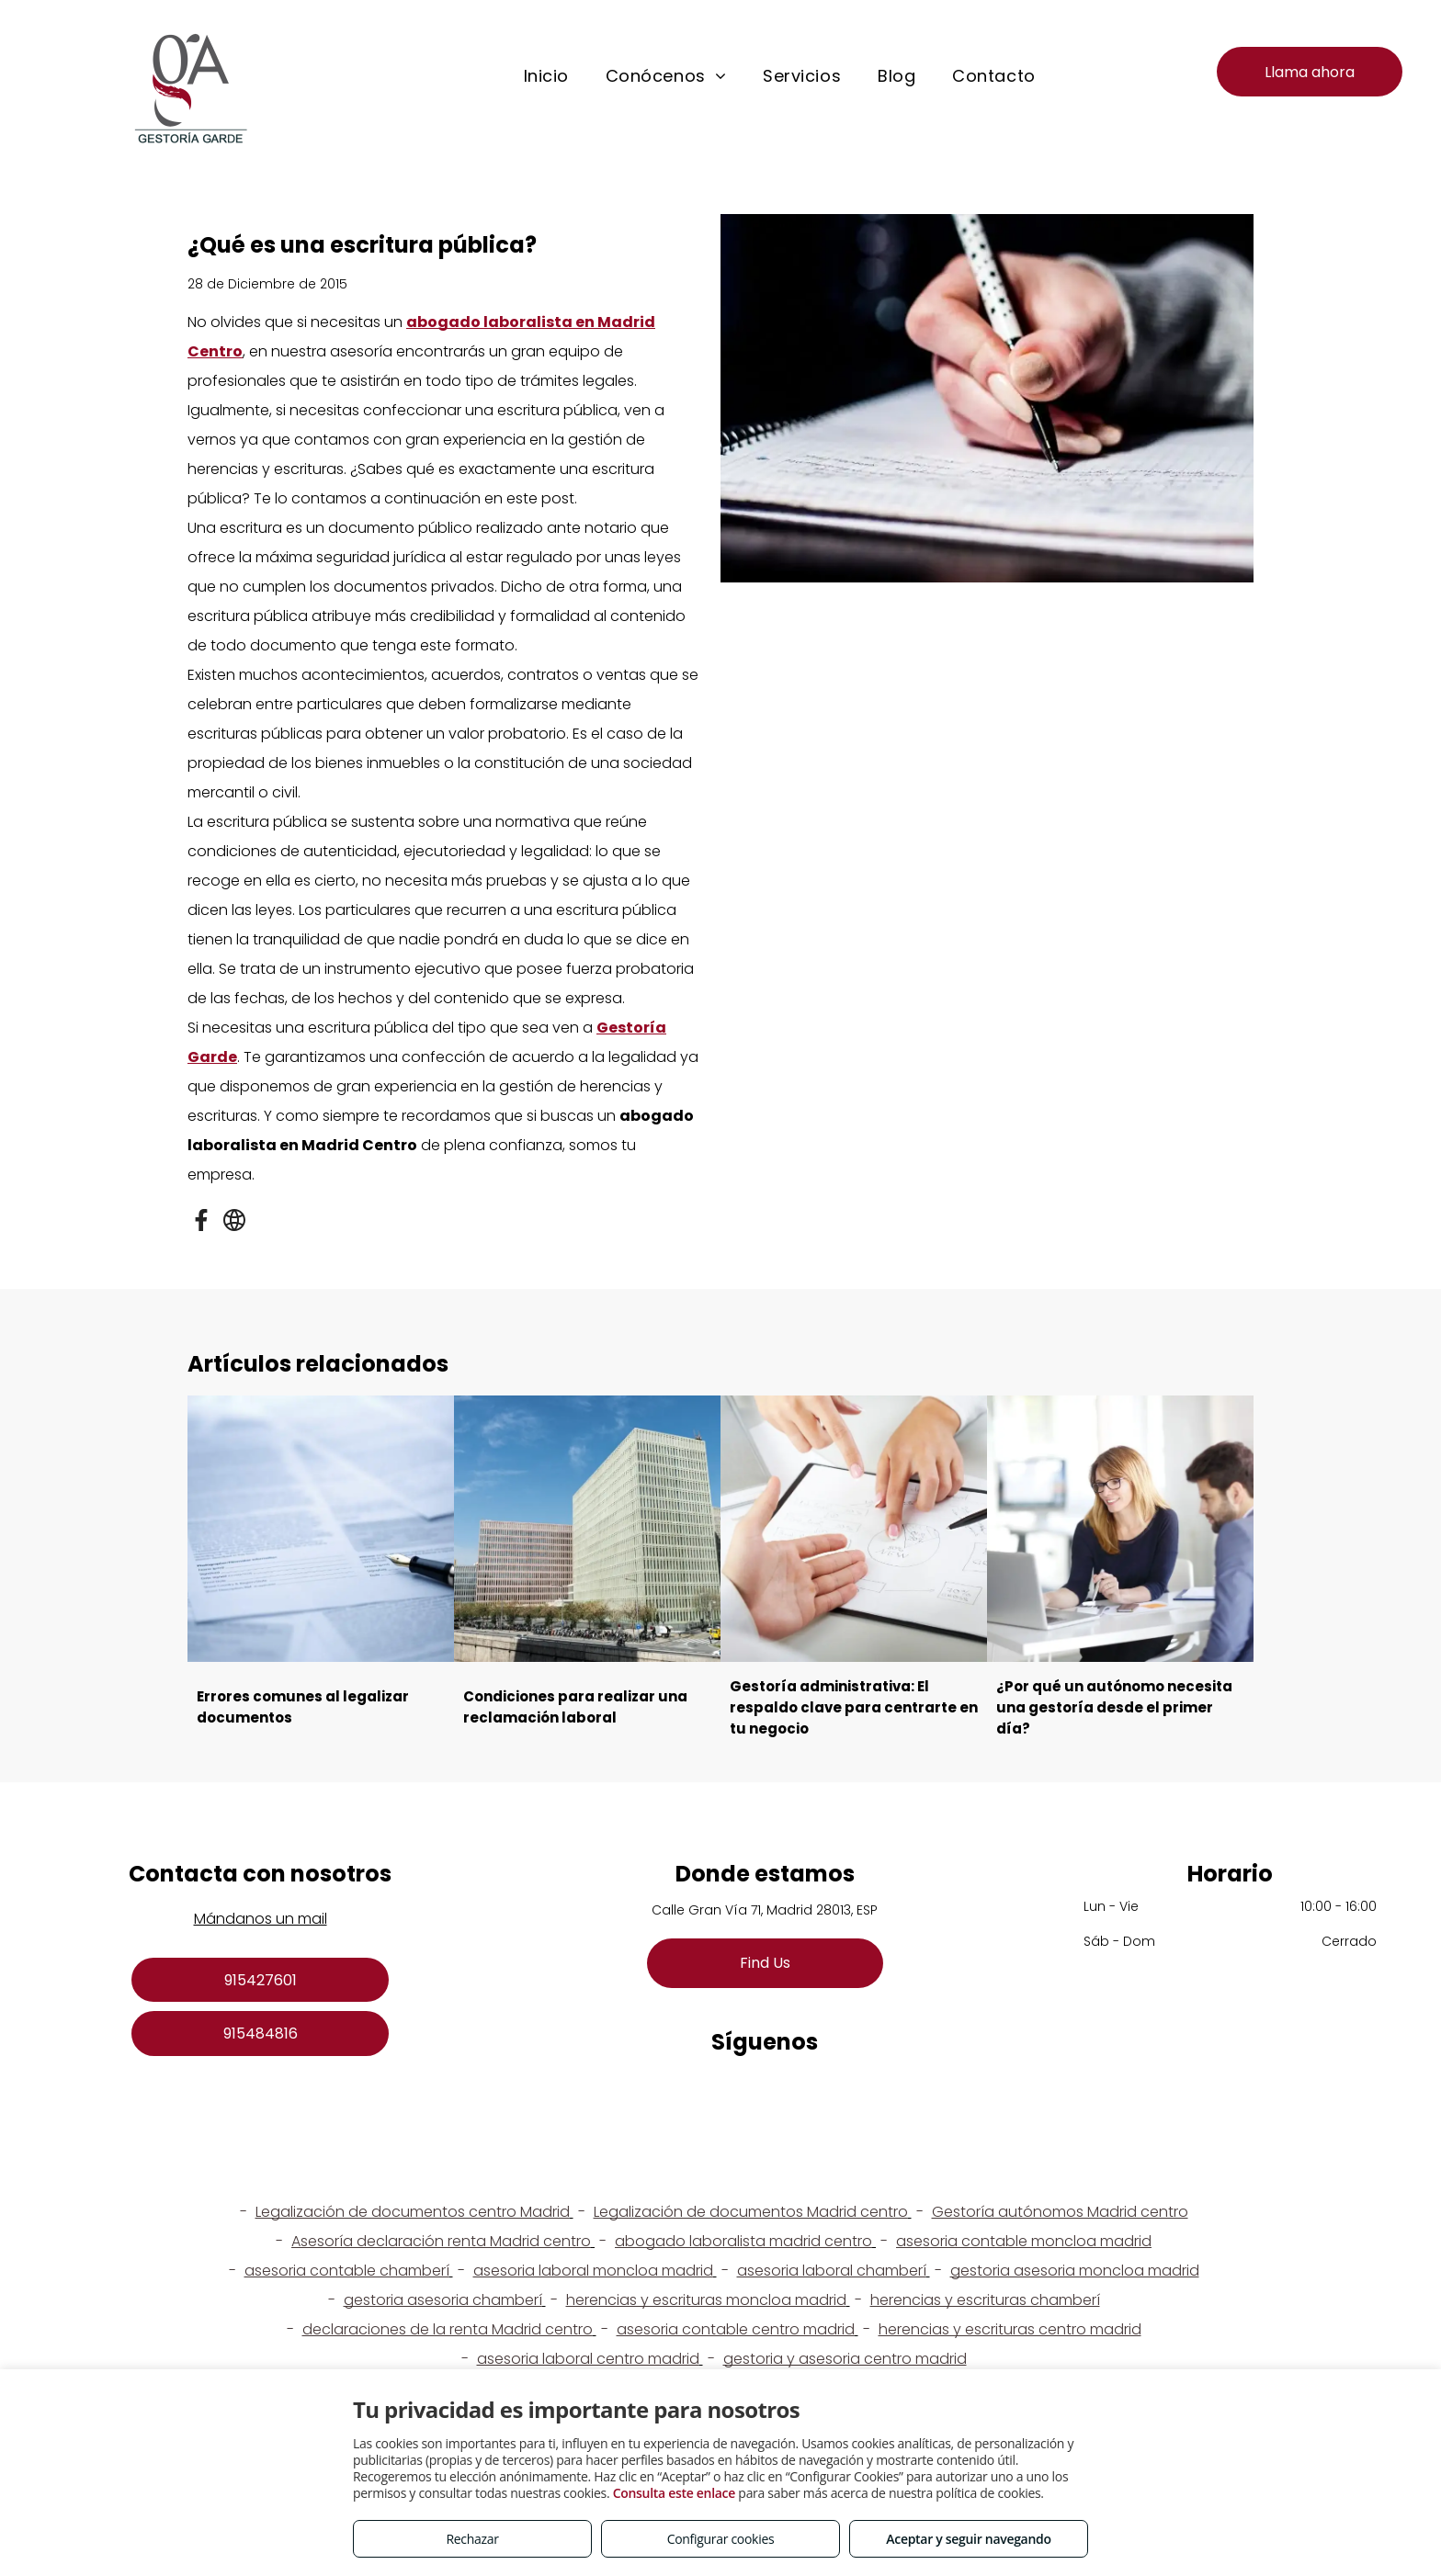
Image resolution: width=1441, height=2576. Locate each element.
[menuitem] (546, 76)
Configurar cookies (721, 2539)
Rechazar (472, 2539)
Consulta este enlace (674, 2493)
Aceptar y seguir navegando (968, 2539)
